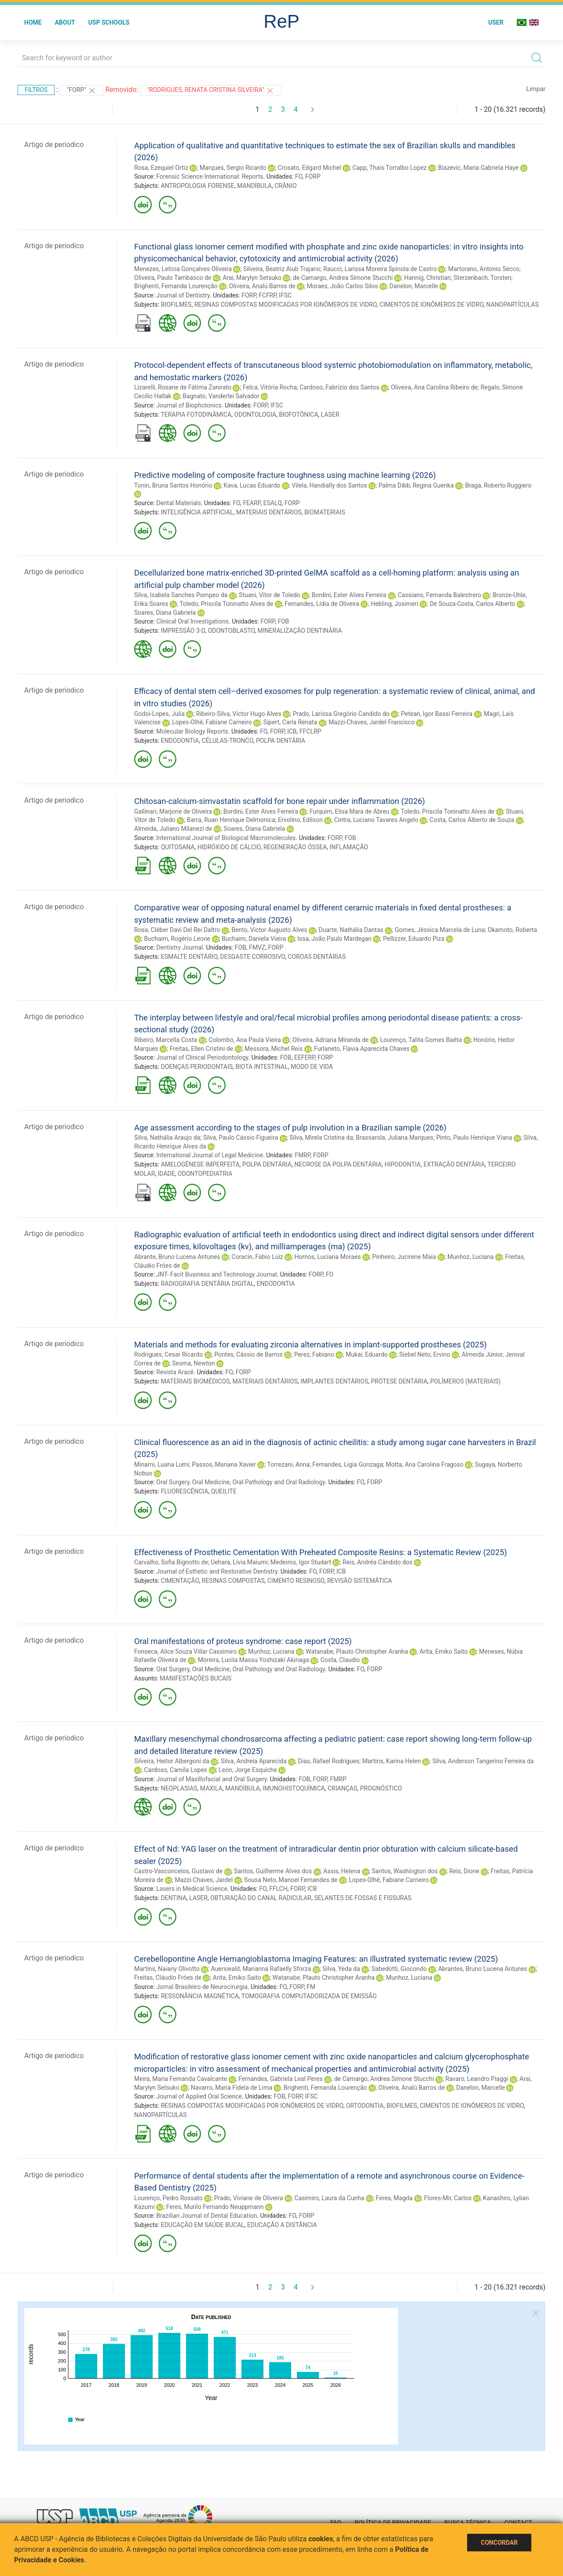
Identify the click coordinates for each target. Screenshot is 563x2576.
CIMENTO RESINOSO (296, 1580)
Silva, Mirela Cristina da (321, 1137)
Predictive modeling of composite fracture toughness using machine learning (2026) (285, 475)
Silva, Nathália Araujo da (167, 1137)
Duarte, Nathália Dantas (350, 929)
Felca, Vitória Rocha (270, 387)
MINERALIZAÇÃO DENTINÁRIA (300, 630)
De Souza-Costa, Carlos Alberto (472, 603)
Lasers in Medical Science (191, 1888)
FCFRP (267, 295)
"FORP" (81, 90)
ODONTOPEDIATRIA (205, 1173)
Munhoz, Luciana (470, 1256)
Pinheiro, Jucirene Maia (404, 1256)
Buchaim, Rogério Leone (177, 938)
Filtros (36, 89)
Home (33, 22)
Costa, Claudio (340, 1659)
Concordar (499, 2542)
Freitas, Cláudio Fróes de (167, 1977)
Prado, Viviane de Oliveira (248, 2198)
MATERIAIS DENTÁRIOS (268, 512)
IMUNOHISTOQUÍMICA (294, 1788)
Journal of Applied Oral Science (199, 2096)
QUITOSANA (178, 847)
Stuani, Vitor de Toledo (269, 594)
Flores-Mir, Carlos (448, 2198)
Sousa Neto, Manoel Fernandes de (290, 1879)
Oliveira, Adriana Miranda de (330, 1039)
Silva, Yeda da (341, 1968)
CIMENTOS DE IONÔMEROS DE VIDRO (431, 304)
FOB (283, 621)
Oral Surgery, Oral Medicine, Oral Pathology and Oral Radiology (240, 1482)
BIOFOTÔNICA (298, 414)
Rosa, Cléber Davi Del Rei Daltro (177, 929)
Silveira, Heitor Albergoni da (171, 1761)
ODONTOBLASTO (231, 630)
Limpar (535, 88)
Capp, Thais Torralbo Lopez (389, 167)
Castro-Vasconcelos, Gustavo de (178, 1871)
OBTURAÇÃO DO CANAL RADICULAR (260, 1897)
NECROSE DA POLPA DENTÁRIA (338, 1164)
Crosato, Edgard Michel (309, 167)
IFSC (285, 295)
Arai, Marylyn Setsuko (252, 277)
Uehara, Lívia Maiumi (239, 1562)
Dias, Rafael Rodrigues (329, 1761)
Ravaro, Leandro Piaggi (477, 2078)
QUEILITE (224, 1491)
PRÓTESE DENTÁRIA (399, 1381)
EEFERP (304, 1057)
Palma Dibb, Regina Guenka (416, 485)
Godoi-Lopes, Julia (159, 713)
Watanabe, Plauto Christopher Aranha (357, 1651)
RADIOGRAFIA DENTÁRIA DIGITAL (207, 1283)
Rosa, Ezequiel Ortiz (161, 167)
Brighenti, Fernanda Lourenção (176, 286)
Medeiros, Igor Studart (301, 1562)
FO (299, 176)
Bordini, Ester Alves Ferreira (348, 594)
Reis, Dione (464, 1871)
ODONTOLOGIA (255, 414)
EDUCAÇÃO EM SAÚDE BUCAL (203, 2224)
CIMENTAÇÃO (180, 1580)
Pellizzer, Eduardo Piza (414, 938)
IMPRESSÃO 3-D (183, 630)
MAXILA (211, 1788)
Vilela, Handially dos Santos (329, 485)
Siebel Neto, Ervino (424, 1354)
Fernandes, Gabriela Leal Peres (280, 2078)
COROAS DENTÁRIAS (317, 956)
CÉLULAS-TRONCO (227, 740)
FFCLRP (311, 731)
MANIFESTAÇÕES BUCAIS (195, 1678)
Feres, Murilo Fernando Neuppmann (215, 2206)
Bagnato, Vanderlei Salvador (221, 396)
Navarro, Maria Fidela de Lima (231, 2087)
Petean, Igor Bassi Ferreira (437, 713)
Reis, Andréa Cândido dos (378, 1562)
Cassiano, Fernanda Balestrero (439, 594)
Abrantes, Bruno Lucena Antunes (482, 1968)
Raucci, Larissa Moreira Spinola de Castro (380, 268)
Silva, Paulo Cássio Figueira (240, 1137)
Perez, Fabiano (314, 1354)
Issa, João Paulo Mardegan (334, 938)
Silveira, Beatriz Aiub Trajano (282, 268)
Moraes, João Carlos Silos (342, 286)
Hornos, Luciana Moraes (327, 1256)
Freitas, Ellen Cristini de (201, 1048)
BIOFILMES (176, 304)
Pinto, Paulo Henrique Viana (474, 1137)
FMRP (302, 1155)
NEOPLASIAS (179, 1788)
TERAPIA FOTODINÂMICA (196, 414)
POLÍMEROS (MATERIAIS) (465, 1381)
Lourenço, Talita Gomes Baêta (421, 1039)
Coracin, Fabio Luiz (257, 1256)
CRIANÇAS (342, 1788)
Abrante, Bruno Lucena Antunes (177, 1256)
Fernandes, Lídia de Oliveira (322, 603)
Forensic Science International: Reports (209, 176)
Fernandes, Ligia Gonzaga (347, 1464)
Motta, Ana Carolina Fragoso (425, 1464)
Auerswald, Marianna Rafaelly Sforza (261, 1968)
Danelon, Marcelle (413, 286)
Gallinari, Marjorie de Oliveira (173, 811)
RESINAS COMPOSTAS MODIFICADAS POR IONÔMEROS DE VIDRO (285, 304)
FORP (313, 176)
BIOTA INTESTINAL (261, 1066)
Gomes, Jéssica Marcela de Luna (440, 929)
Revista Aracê (175, 1372)
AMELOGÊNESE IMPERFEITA (200, 1164)
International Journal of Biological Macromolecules (226, 837)
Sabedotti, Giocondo (399, 1968)
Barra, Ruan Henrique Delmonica (231, 819)
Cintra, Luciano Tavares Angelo (376, 819)
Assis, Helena (341, 1871)
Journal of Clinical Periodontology (202, 1057)
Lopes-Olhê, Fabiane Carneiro (212, 722)
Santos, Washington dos (405, 1871)
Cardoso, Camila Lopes (175, 1769)
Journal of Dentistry (183, 295)
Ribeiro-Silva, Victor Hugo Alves (239, 713)
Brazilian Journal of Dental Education (206, 2215)
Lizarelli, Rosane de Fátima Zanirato (182, 387)
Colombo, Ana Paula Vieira (244, 1039)
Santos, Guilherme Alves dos (273, 1871)
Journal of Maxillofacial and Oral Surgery (211, 1779)
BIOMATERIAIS (324, 512)
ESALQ (272, 502)
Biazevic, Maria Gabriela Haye (478, 167)
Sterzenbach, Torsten (482, 277)
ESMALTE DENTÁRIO (189, 956)
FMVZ (257, 947)
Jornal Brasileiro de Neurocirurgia (202, 1986)
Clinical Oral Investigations (192, 621)
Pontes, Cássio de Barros (248, 1354)
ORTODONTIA (365, 2105)
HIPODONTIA (402, 1164)
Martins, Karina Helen (391, 1761)
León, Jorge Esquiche (248, 1769)
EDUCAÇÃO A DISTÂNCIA (282, 2224)
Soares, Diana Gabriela (165, 612)
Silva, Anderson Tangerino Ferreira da (483, 1761)
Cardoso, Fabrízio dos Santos (340, 387)
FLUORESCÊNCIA (184, 1491)
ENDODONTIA (180, 740)
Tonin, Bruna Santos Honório (173, 485)
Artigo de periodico (54, 144)
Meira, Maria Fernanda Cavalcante (180, 2078)
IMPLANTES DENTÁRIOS (334, 1381)
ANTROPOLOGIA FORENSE (197, 185)
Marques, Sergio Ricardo (233, 167)
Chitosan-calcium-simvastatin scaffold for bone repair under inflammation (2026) (279, 801)
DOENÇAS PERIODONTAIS (197, 1066)
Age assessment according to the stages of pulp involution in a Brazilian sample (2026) (290, 1127)
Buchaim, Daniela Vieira (254, 938)
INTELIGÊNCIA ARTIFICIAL (197, 512)
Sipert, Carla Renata (290, 722)
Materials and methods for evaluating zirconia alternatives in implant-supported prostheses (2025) (310, 1344)
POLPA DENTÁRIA (280, 740)
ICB (292, 731)
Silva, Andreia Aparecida (254, 1761)
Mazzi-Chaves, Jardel (204, 1879)
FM (311, 1986)
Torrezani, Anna (288, 1464)
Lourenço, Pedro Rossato (168, 2198)
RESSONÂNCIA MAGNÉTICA (200, 1996)
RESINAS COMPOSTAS (233, 1580)
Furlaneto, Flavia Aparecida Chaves (361, 1048)
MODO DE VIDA (312, 1066)
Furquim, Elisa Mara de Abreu (350, 811)
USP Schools (109, 22)
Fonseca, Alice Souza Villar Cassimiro (185, 1651)
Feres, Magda (394, 2198)
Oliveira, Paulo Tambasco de (172, 277)
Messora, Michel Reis (274, 1048)
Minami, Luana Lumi (161, 1464)
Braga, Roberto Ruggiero (498, 485)
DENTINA (173, 1897)
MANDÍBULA (254, 185)
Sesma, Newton (193, 1363)
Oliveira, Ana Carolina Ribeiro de (434, 387)
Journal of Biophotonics (189, 405)
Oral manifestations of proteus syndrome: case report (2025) (243, 1641)
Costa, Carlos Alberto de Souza (472, 819)
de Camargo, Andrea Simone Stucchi (343, 277)
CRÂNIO (285, 185)
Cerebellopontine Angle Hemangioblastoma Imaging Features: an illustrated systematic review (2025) (316, 1958)
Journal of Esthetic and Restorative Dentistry (216, 1571)
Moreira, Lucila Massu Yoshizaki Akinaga (253, 1659)
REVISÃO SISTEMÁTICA (359, 1580)
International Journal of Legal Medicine (209, 1155)
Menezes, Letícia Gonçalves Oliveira (183, 268)
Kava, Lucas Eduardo (251, 485)
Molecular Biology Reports (192, 731)
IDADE (166, 1173)
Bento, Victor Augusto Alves (269, 929)
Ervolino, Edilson (300, 819)
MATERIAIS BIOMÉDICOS (195, 1381)
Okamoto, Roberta (512, 929)
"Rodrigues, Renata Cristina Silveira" (210, 90)
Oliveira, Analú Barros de (262, 286)
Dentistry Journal (179, 947)
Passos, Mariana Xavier (224, 1464)
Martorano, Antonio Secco (483, 268)
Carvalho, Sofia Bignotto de (171, 1562)
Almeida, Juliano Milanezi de (173, 828)
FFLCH (278, 1888)
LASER (330, 414)
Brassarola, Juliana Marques (394, 1137)
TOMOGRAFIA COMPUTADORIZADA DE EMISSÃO (309, 1996)
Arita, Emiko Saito (443, 1651)
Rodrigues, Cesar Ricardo (168, 1354)
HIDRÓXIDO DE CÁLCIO (229, 847)
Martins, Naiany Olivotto (167, 1968)
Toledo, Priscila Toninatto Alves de (226, 603)
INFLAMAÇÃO (348, 847)
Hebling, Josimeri (394, 603)
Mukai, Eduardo (367, 1354)
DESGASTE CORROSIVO (252, 956)
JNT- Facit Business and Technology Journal (216, 1274)
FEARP (251, 502)
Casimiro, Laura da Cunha (329, 2198)
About (65, 22)
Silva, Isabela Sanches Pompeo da (180, 594)
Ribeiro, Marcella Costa (165, 1039)
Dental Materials (178, 502)
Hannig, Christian (427, 277)
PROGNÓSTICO (381, 1788)
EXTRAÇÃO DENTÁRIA (454, 1164)
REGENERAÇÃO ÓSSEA (295, 847)
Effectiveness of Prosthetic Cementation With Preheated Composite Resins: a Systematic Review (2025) (320, 1552)
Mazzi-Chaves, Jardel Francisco (372, 722)
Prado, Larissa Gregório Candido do (341, 713)
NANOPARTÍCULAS (512, 304)
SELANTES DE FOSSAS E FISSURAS (362, 1897)
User (496, 22)
